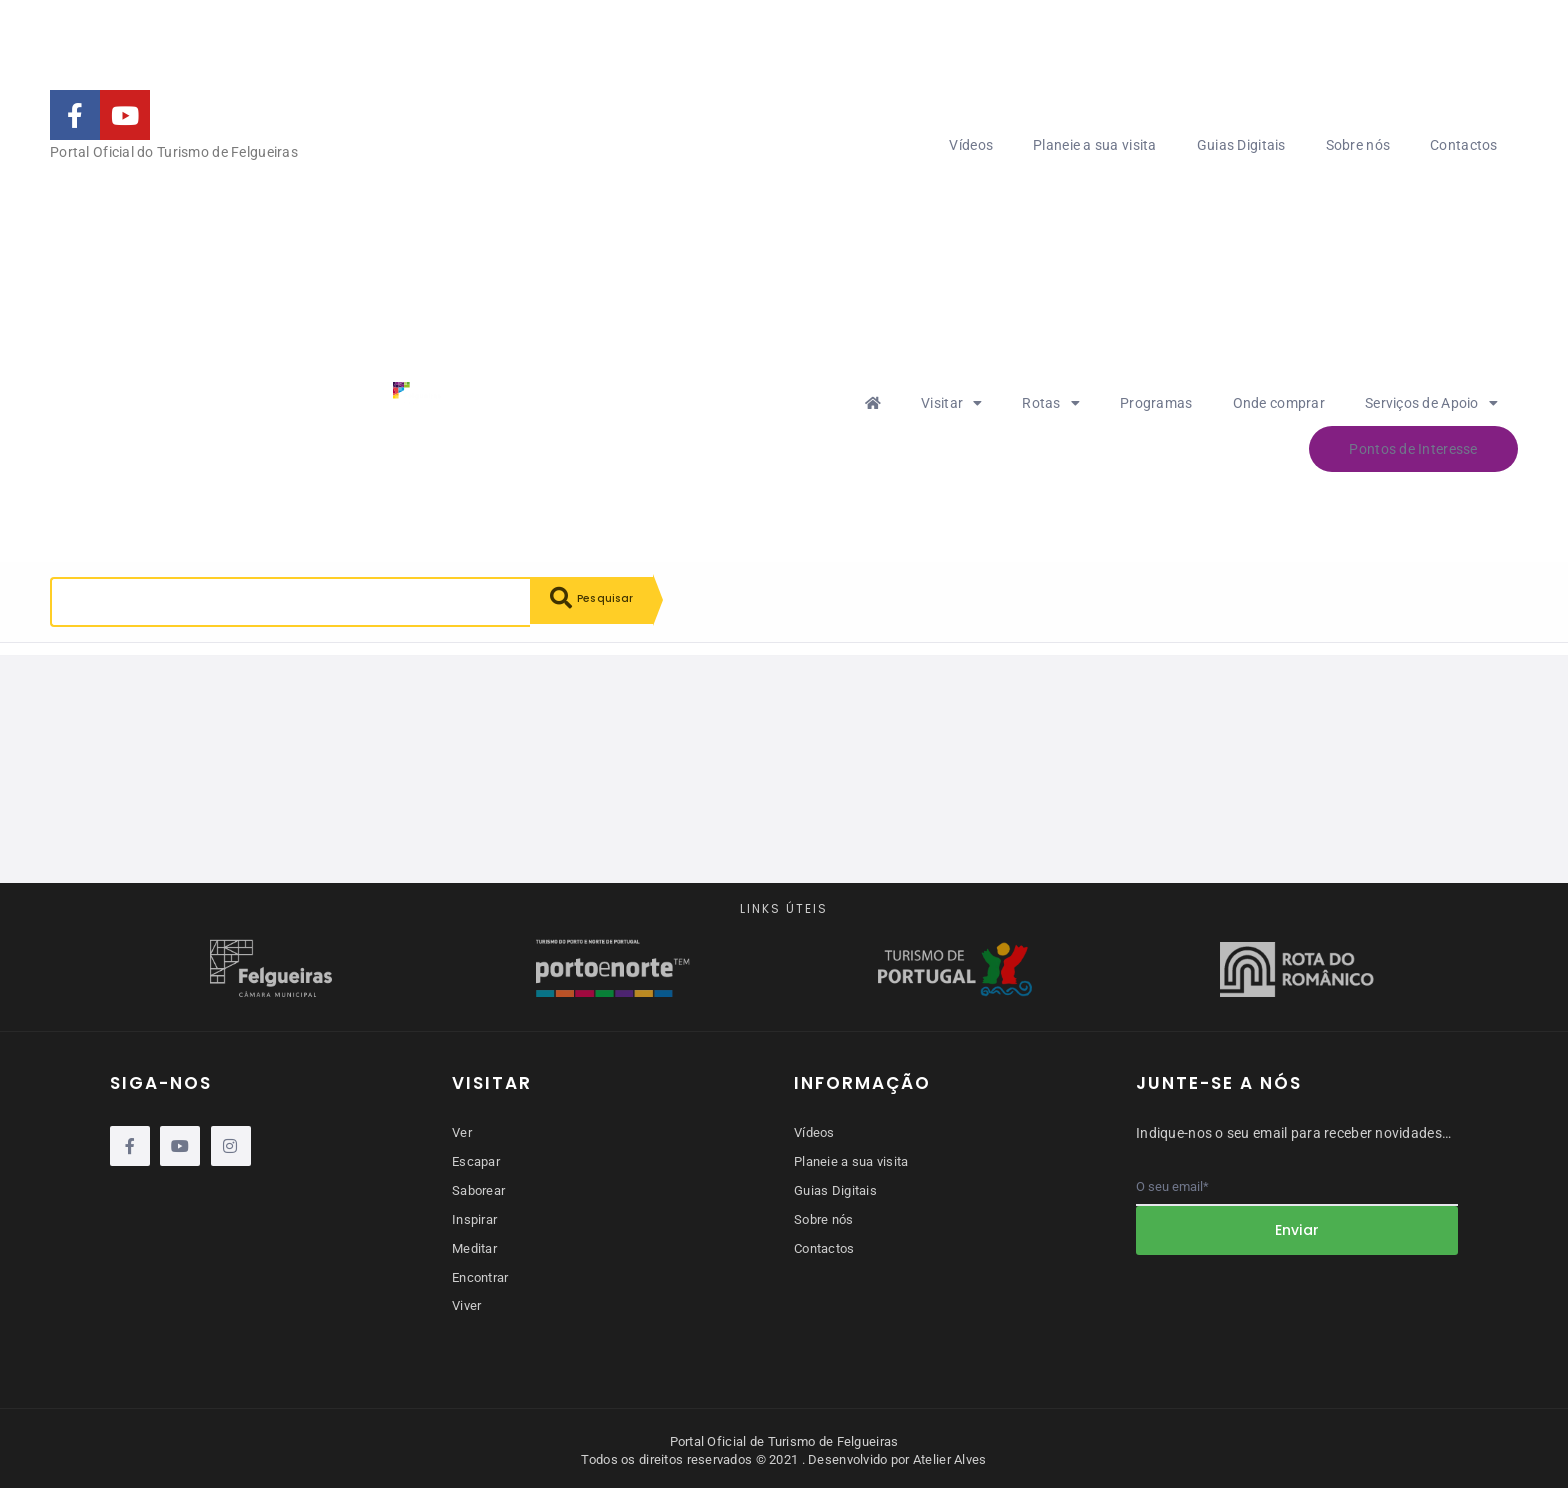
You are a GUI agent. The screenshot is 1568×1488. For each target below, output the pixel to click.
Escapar (476, 1160)
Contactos (1464, 145)
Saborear (478, 1189)
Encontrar (480, 1273)
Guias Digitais (1241, 145)
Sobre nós (1358, 145)
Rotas (1051, 403)
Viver (466, 1301)
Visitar (951, 403)
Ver (462, 1132)
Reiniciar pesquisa (234, 672)
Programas (1156, 403)
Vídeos (971, 145)
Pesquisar (600, 602)
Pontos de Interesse (1413, 449)
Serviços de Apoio (1431, 403)
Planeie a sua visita (1095, 145)
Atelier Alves (950, 1454)
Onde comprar (1279, 403)
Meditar (474, 1245)
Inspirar (474, 1217)
